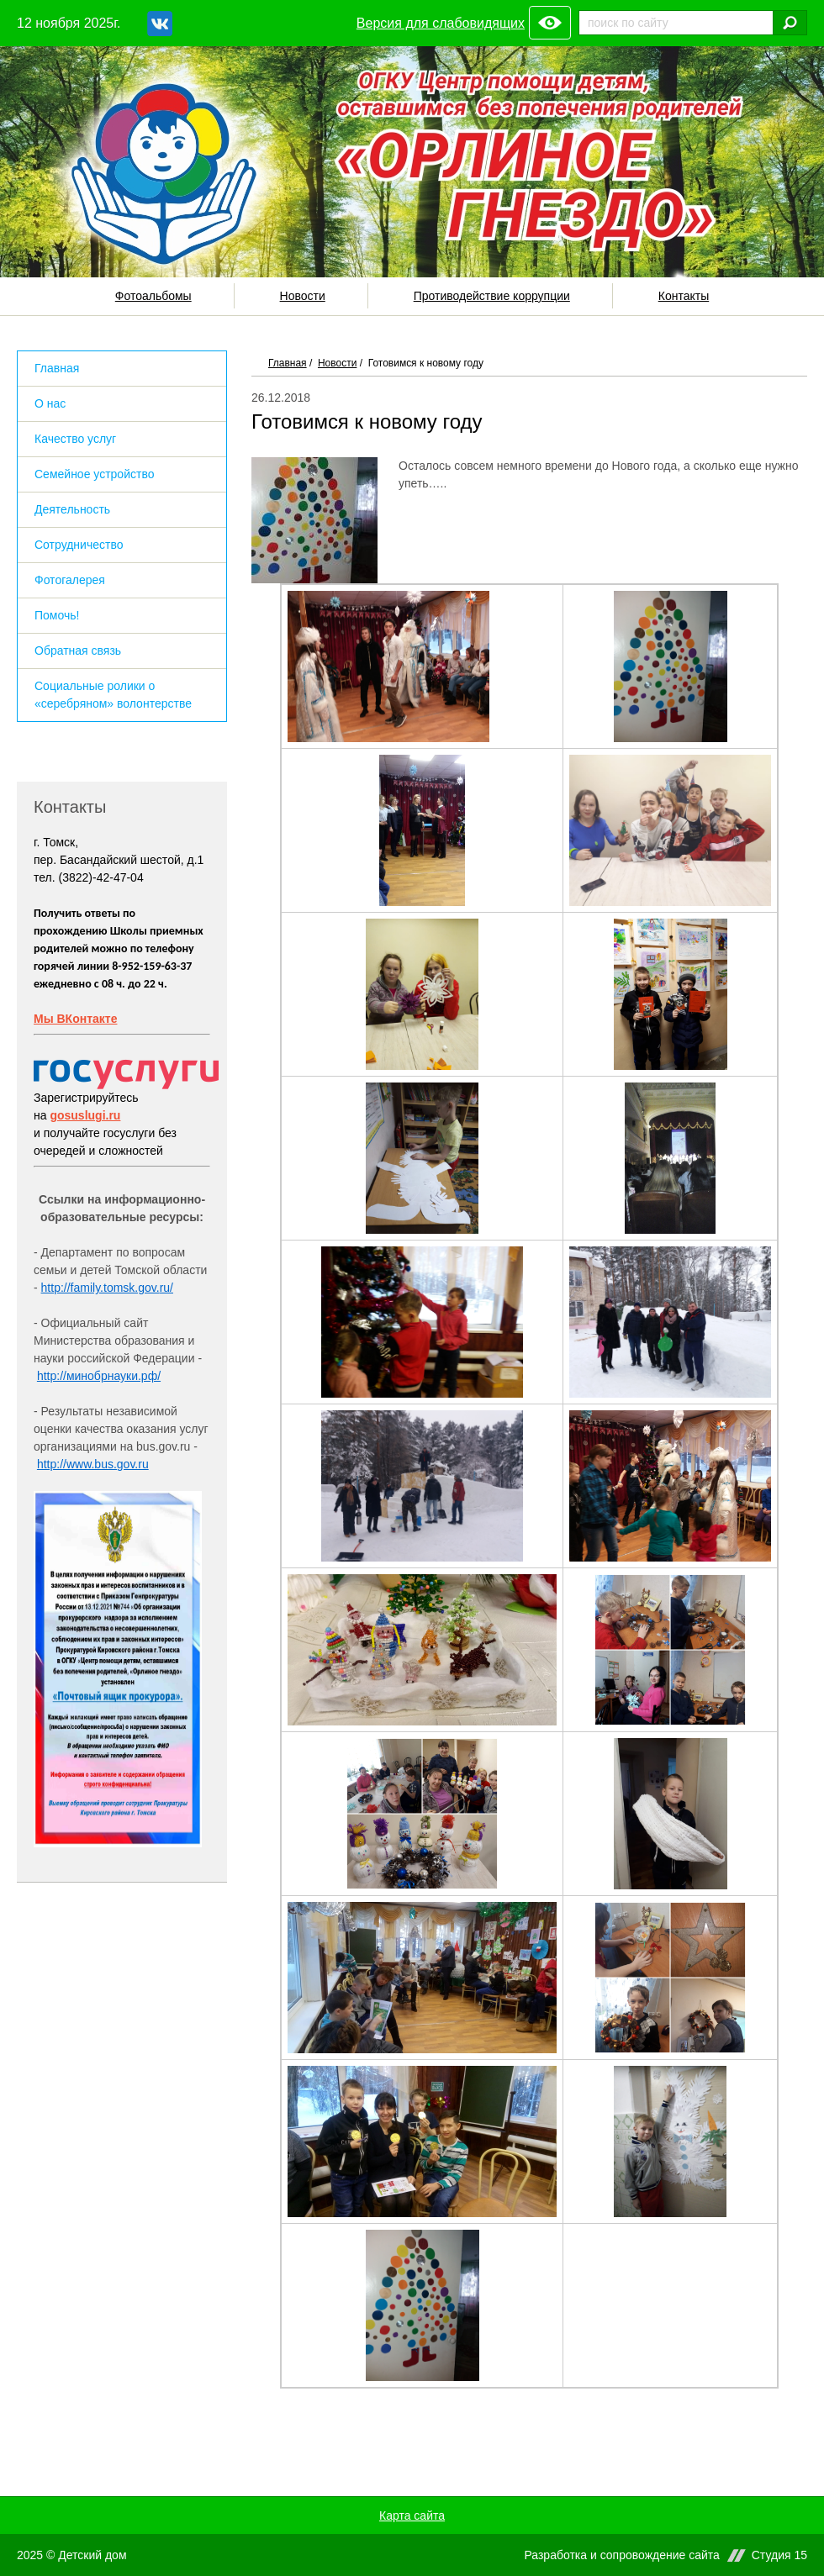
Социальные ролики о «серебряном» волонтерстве (113, 694)
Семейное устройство (94, 474)
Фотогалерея (69, 580)
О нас (50, 403)
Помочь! (56, 615)
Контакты (683, 296)
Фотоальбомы (153, 296)
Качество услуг (75, 438)
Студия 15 (779, 2555)
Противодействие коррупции (492, 296)
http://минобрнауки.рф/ (99, 1376)
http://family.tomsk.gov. (100, 1287)
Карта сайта (412, 2515)
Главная (287, 363)
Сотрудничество (78, 544)
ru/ (166, 1287)
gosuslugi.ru (85, 1115)
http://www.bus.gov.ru (93, 1464)
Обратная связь (77, 650)
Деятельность (72, 509)
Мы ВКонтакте (75, 1018)
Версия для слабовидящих (441, 23)
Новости (302, 296)
